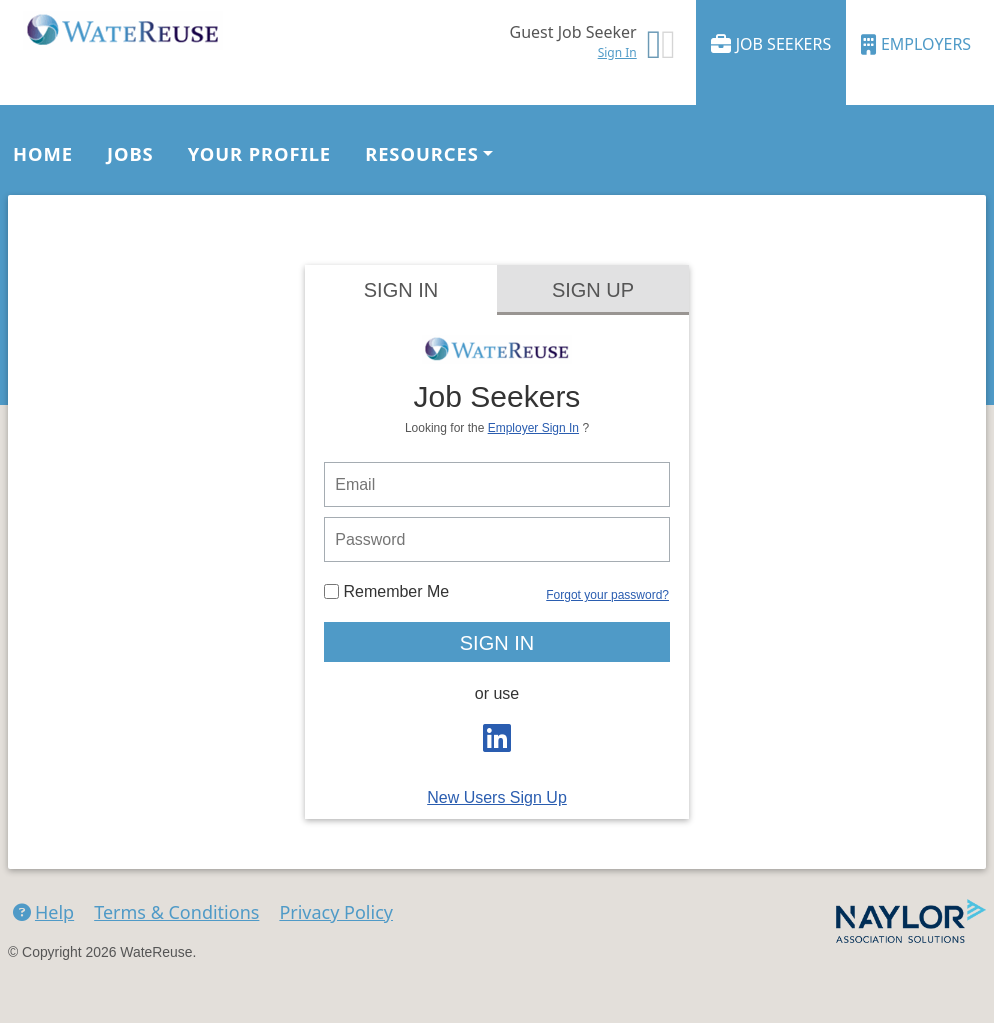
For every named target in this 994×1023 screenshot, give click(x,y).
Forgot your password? (607, 595)
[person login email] (497, 484)
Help (43, 912)
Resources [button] (422, 153)
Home (43, 153)
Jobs (130, 153)
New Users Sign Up (497, 797)
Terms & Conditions (176, 912)
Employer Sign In (533, 428)
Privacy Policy (336, 912)
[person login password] (497, 539)
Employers (916, 44)
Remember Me (386, 591)
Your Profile (259, 153)
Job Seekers (771, 44)
